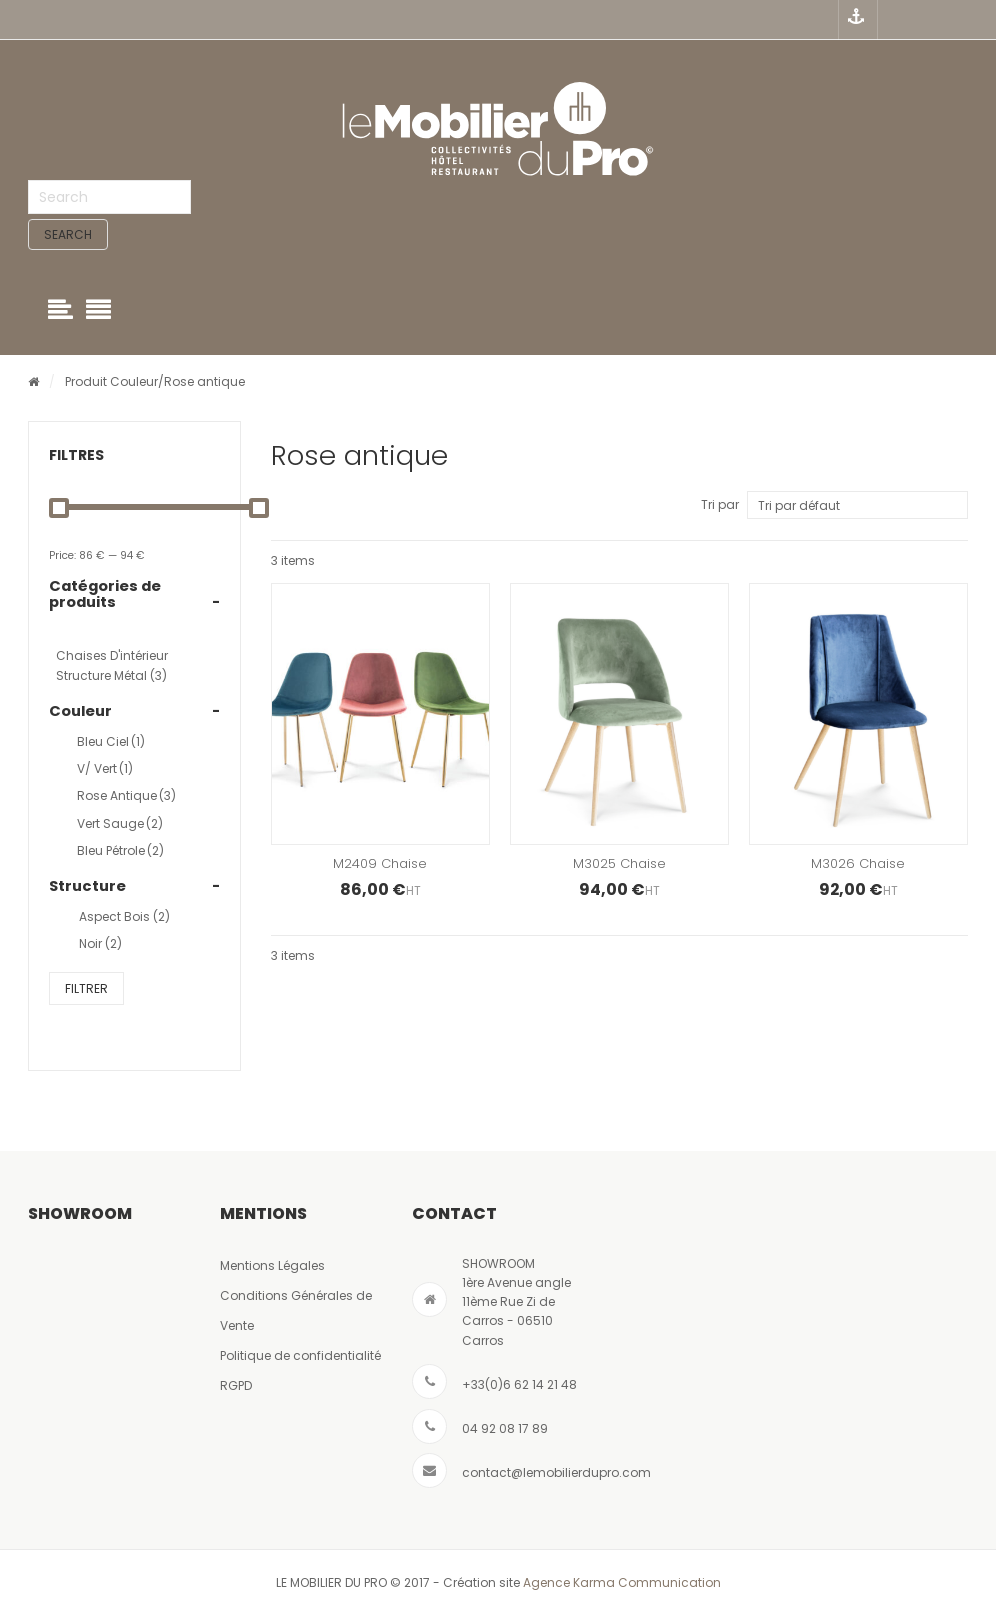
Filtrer (86, 988)
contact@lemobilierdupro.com (556, 1472)
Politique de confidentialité (300, 1355)
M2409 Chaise (380, 864)
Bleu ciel (111, 741)
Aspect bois (124, 917)
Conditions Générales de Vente (296, 1310)
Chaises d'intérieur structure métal (112, 666)
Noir (100, 944)
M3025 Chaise (619, 864)
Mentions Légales (272, 1265)
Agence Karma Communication (622, 1583)
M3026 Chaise (858, 864)
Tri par (720, 505)
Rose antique (126, 796)
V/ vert (105, 769)
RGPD (236, 1385)
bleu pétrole (120, 850)
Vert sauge (120, 823)
